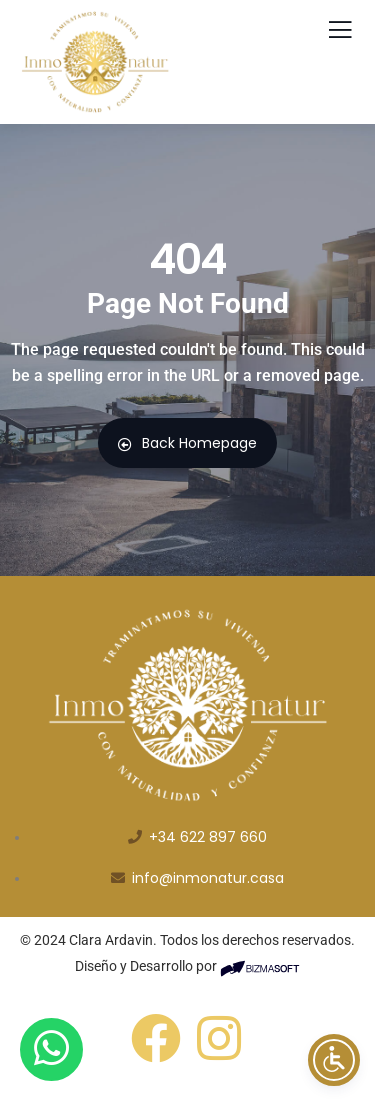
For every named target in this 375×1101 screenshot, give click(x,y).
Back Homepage (187, 443)
